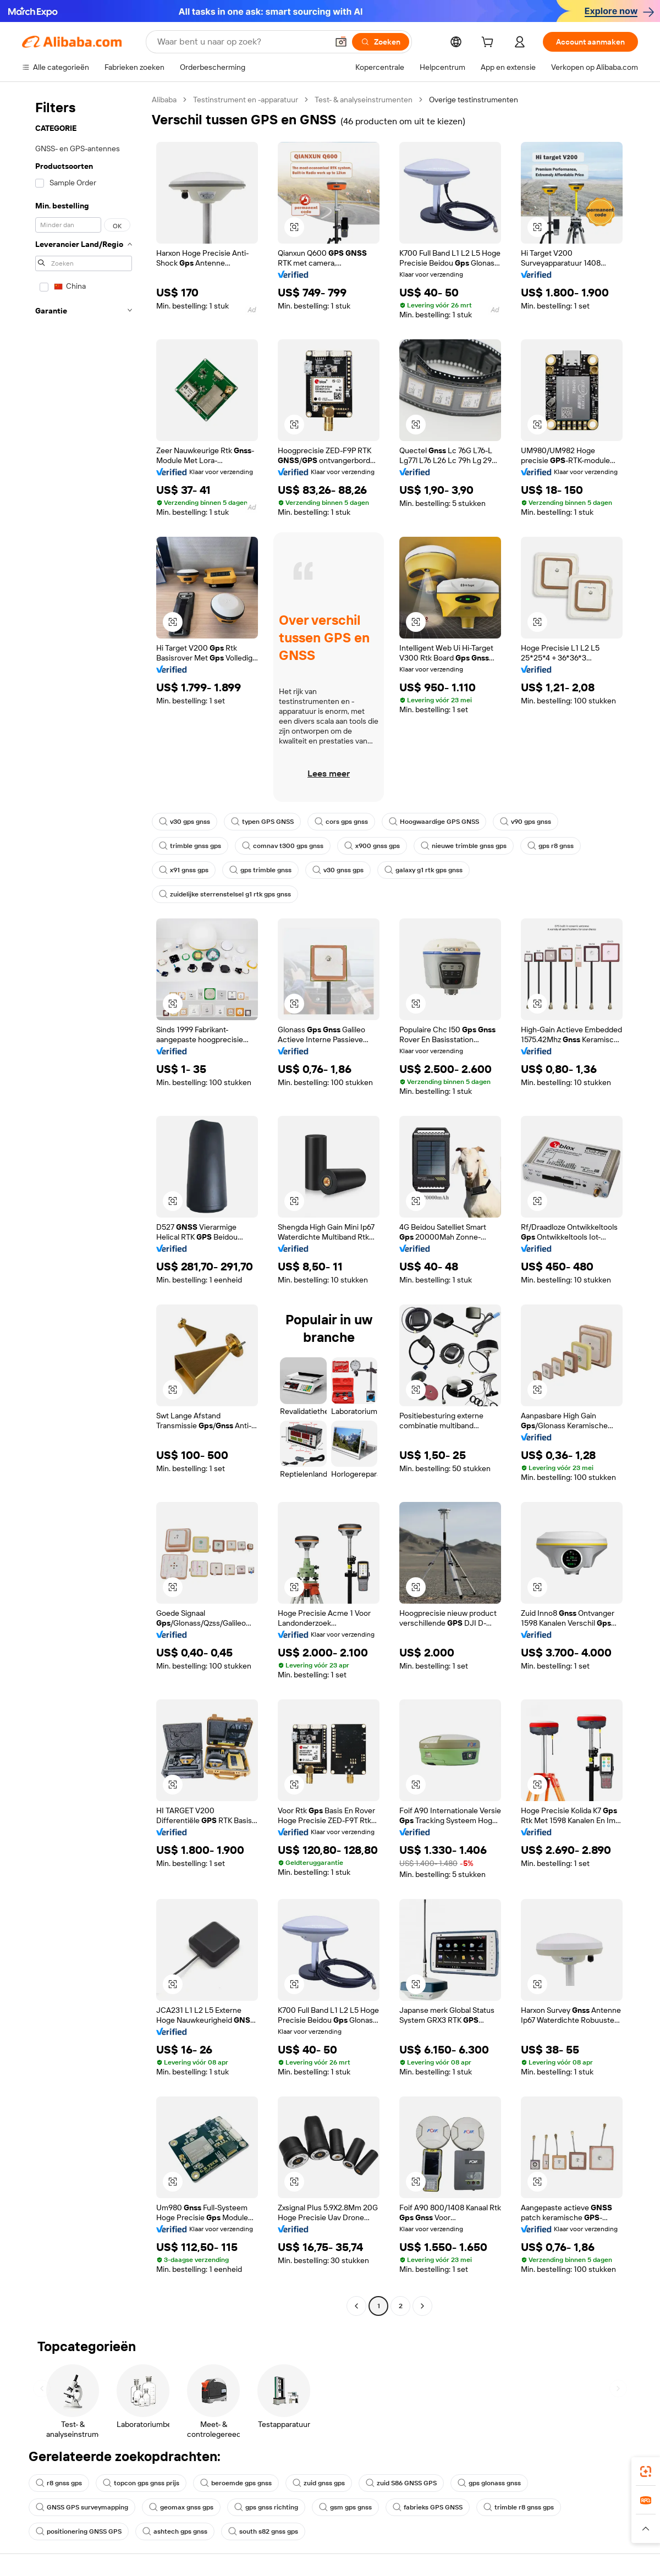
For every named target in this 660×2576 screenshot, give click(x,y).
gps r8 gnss (550, 845)
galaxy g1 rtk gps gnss (423, 870)
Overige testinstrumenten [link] (473, 99)
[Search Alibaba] (241, 42)
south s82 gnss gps (263, 2531)
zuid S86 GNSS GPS (401, 2483)
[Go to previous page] (356, 2306)
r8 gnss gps (59, 2483)
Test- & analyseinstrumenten (364, 99)
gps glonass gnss (489, 2483)
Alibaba (164, 99)
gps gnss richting (266, 2507)
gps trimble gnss (260, 870)
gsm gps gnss (345, 2507)
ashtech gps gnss (174, 2531)
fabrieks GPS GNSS (428, 2507)
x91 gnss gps (183, 870)
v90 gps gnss (525, 821)
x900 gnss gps (372, 845)
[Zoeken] (380, 42)
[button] (341, 41)
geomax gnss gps (181, 2507)
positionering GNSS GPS (79, 2531)
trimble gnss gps (190, 845)
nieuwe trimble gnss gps (464, 845)
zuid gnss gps (319, 2483)
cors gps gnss (341, 821)
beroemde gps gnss (236, 2483)
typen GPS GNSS (262, 821)
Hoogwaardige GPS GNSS (434, 821)
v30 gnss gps (338, 870)
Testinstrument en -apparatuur (245, 99)
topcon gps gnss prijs (141, 2483)
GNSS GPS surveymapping (82, 2507)
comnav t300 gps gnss (282, 845)
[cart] (489, 43)
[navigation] (84, 1204)
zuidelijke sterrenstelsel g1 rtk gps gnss (225, 894)
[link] (645, 2471)
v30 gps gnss (184, 821)
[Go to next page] (422, 2306)
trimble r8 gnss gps (518, 2507)
